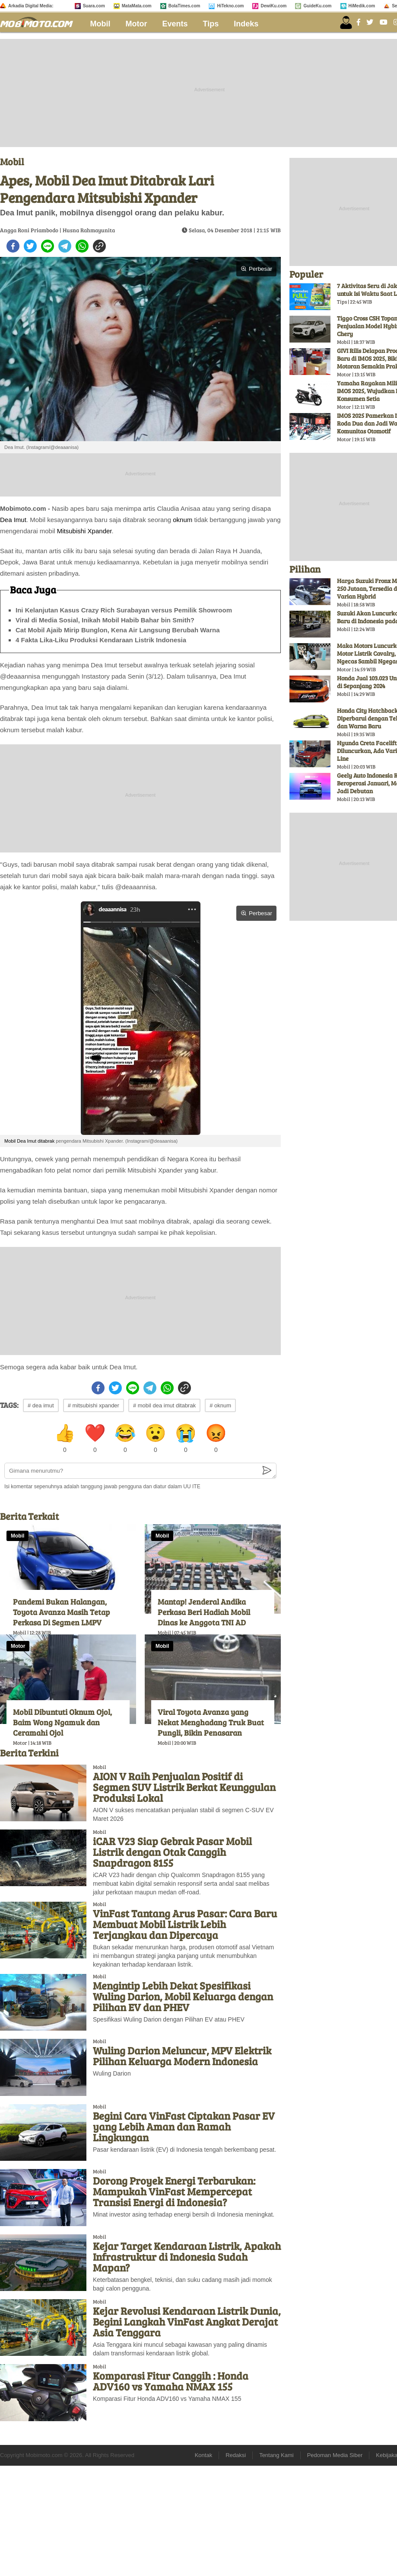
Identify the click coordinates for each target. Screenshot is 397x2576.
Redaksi (235, 2455)
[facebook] (13, 246)
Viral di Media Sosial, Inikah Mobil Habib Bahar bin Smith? (105, 620)
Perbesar (256, 269)
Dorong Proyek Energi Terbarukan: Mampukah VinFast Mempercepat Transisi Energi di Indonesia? (174, 2191)
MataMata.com (137, 5)
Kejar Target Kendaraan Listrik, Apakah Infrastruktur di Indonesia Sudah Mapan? (187, 2257)
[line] (47, 246)
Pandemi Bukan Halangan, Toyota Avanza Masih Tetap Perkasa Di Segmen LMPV (61, 1612)
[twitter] (30, 246)
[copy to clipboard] (99, 246)
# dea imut (41, 1405)
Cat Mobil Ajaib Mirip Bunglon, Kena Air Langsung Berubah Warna (118, 630)
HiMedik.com (362, 5)
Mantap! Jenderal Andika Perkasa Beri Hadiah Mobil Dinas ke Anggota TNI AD (204, 1612)
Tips (211, 23)
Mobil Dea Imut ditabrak (29, 1141)
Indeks (246, 23)
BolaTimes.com (184, 5)
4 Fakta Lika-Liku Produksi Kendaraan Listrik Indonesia (101, 640)
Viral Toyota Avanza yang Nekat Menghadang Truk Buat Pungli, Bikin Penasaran (211, 1722)
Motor (136, 23)
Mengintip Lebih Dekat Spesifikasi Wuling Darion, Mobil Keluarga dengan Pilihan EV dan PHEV (183, 1996)
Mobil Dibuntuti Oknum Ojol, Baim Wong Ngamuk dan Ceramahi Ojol (62, 1722)
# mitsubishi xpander (93, 1405)
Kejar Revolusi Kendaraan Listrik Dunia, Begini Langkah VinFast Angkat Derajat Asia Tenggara (187, 2321)
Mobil (100, 23)
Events (175, 23)
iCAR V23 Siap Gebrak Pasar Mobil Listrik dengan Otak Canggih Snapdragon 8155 (172, 1852)
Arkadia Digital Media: (30, 5)
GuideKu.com (317, 5)
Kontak (203, 2455)
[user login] (346, 22)
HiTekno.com (230, 5)
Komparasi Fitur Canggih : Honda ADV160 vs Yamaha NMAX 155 (170, 2380)
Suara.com (94, 5)
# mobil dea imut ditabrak (164, 1405)
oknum (182, 519)
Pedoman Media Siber (335, 2455)
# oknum (220, 1405)
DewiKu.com (273, 5)
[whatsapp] (82, 246)
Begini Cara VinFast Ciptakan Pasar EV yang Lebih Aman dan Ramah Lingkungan (184, 2126)
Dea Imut (13, 519)
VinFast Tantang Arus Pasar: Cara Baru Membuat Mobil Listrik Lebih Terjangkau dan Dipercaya (185, 1924)
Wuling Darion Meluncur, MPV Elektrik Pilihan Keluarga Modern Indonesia (182, 2055)
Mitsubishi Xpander (84, 531)
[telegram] (64, 246)
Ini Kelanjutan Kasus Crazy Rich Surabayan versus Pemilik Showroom (124, 610)
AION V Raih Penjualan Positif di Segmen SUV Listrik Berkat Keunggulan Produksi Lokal (184, 1787)
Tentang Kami (276, 2455)
